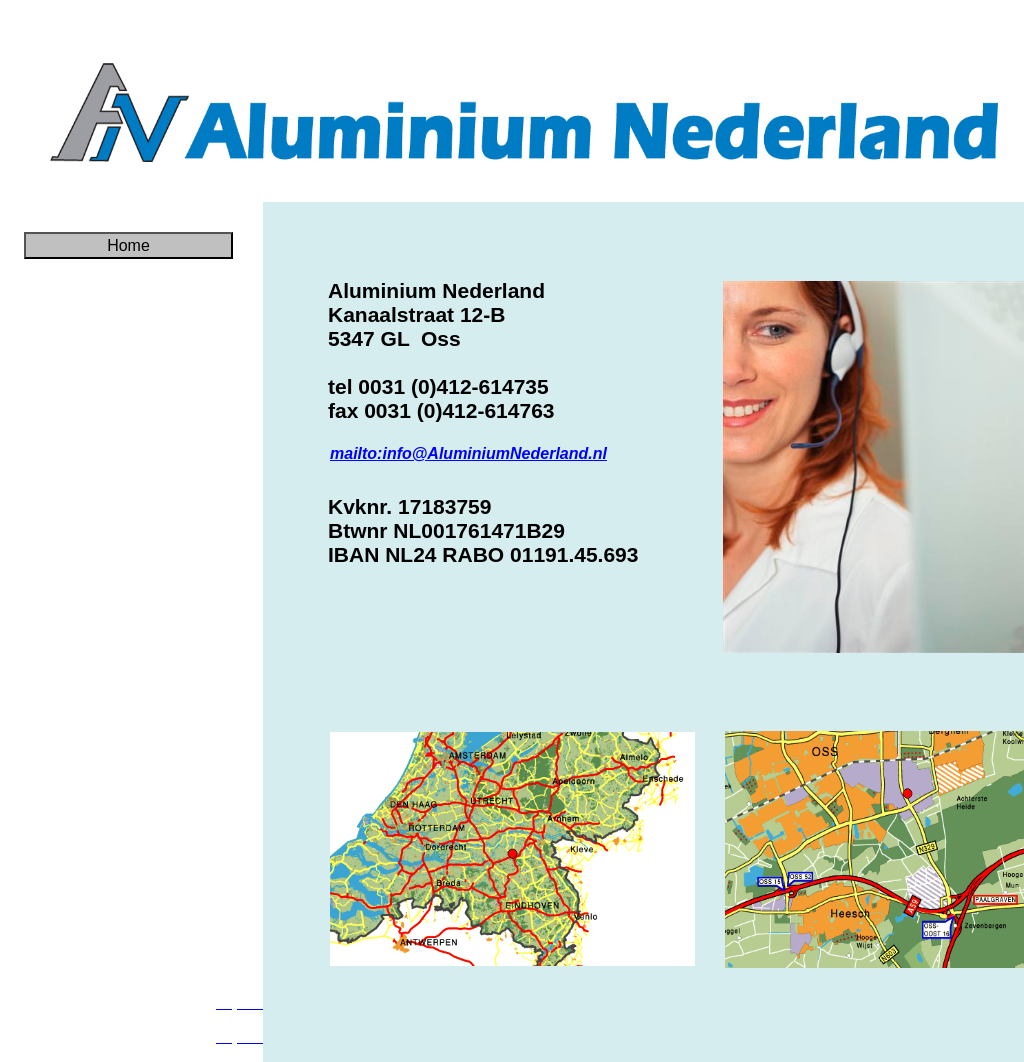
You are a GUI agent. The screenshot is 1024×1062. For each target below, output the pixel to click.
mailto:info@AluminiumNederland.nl (468, 453)
